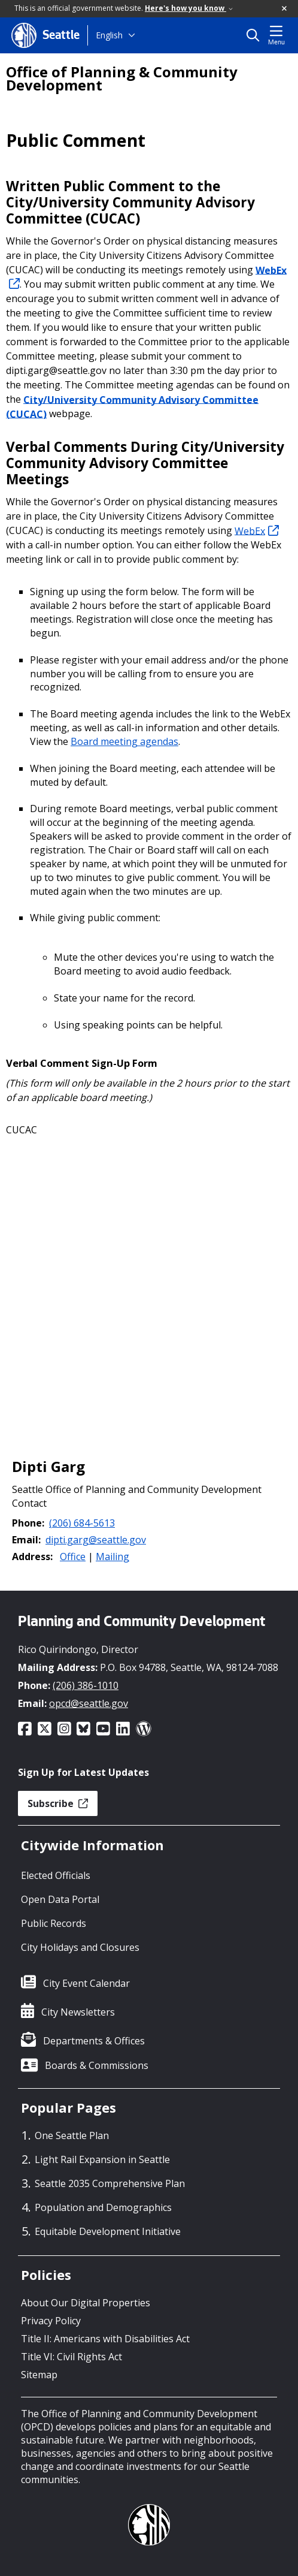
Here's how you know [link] (189, 8)
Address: (32, 1556)
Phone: (28, 1523)
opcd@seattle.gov (88, 1703)
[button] (285, 9)
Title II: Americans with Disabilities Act (105, 2338)
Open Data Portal (60, 1899)
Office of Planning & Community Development (122, 78)
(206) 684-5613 (82, 1523)
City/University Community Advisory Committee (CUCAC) (132, 406)
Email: (26, 1539)
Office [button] (73, 1556)
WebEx (257, 530)
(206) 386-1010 (85, 1685)
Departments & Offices (94, 2040)
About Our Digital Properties (85, 2302)
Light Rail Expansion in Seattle (102, 2159)
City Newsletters (78, 2012)
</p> (149, 1281)
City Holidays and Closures (80, 1947)
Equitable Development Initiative (108, 2231)
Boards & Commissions (96, 2065)
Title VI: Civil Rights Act (71, 2356)
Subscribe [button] (58, 1803)
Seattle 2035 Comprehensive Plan (110, 2183)
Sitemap (39, 2374)
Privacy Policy (51, 2320)
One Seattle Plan (72, 2135)
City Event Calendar (86, 1983)
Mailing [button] (112, 1556)
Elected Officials (55, 1875)
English (109, 35)
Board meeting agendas (124, 741)
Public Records (53, 1923)
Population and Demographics (103, 2207)
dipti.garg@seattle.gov (95, 1539)
